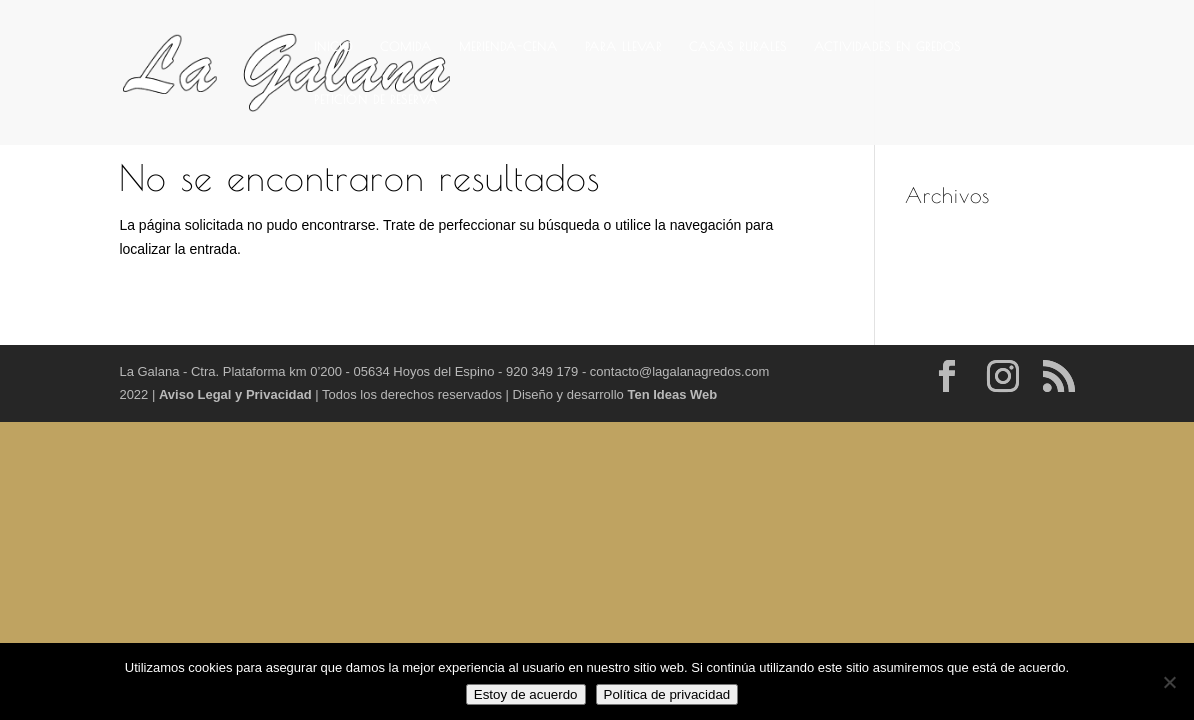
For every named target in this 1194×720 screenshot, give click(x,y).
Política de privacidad (667, 694)
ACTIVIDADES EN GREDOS (887, 46)
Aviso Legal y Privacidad (237, 394)
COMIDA (406, 46)
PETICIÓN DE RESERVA (376, 99)
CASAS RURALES (738, 46)
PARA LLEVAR (623, 46)
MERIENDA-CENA (508, 46)
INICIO (333, 46)
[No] (1169, 682)
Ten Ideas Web (672, 394)
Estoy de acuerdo (526, 694)
